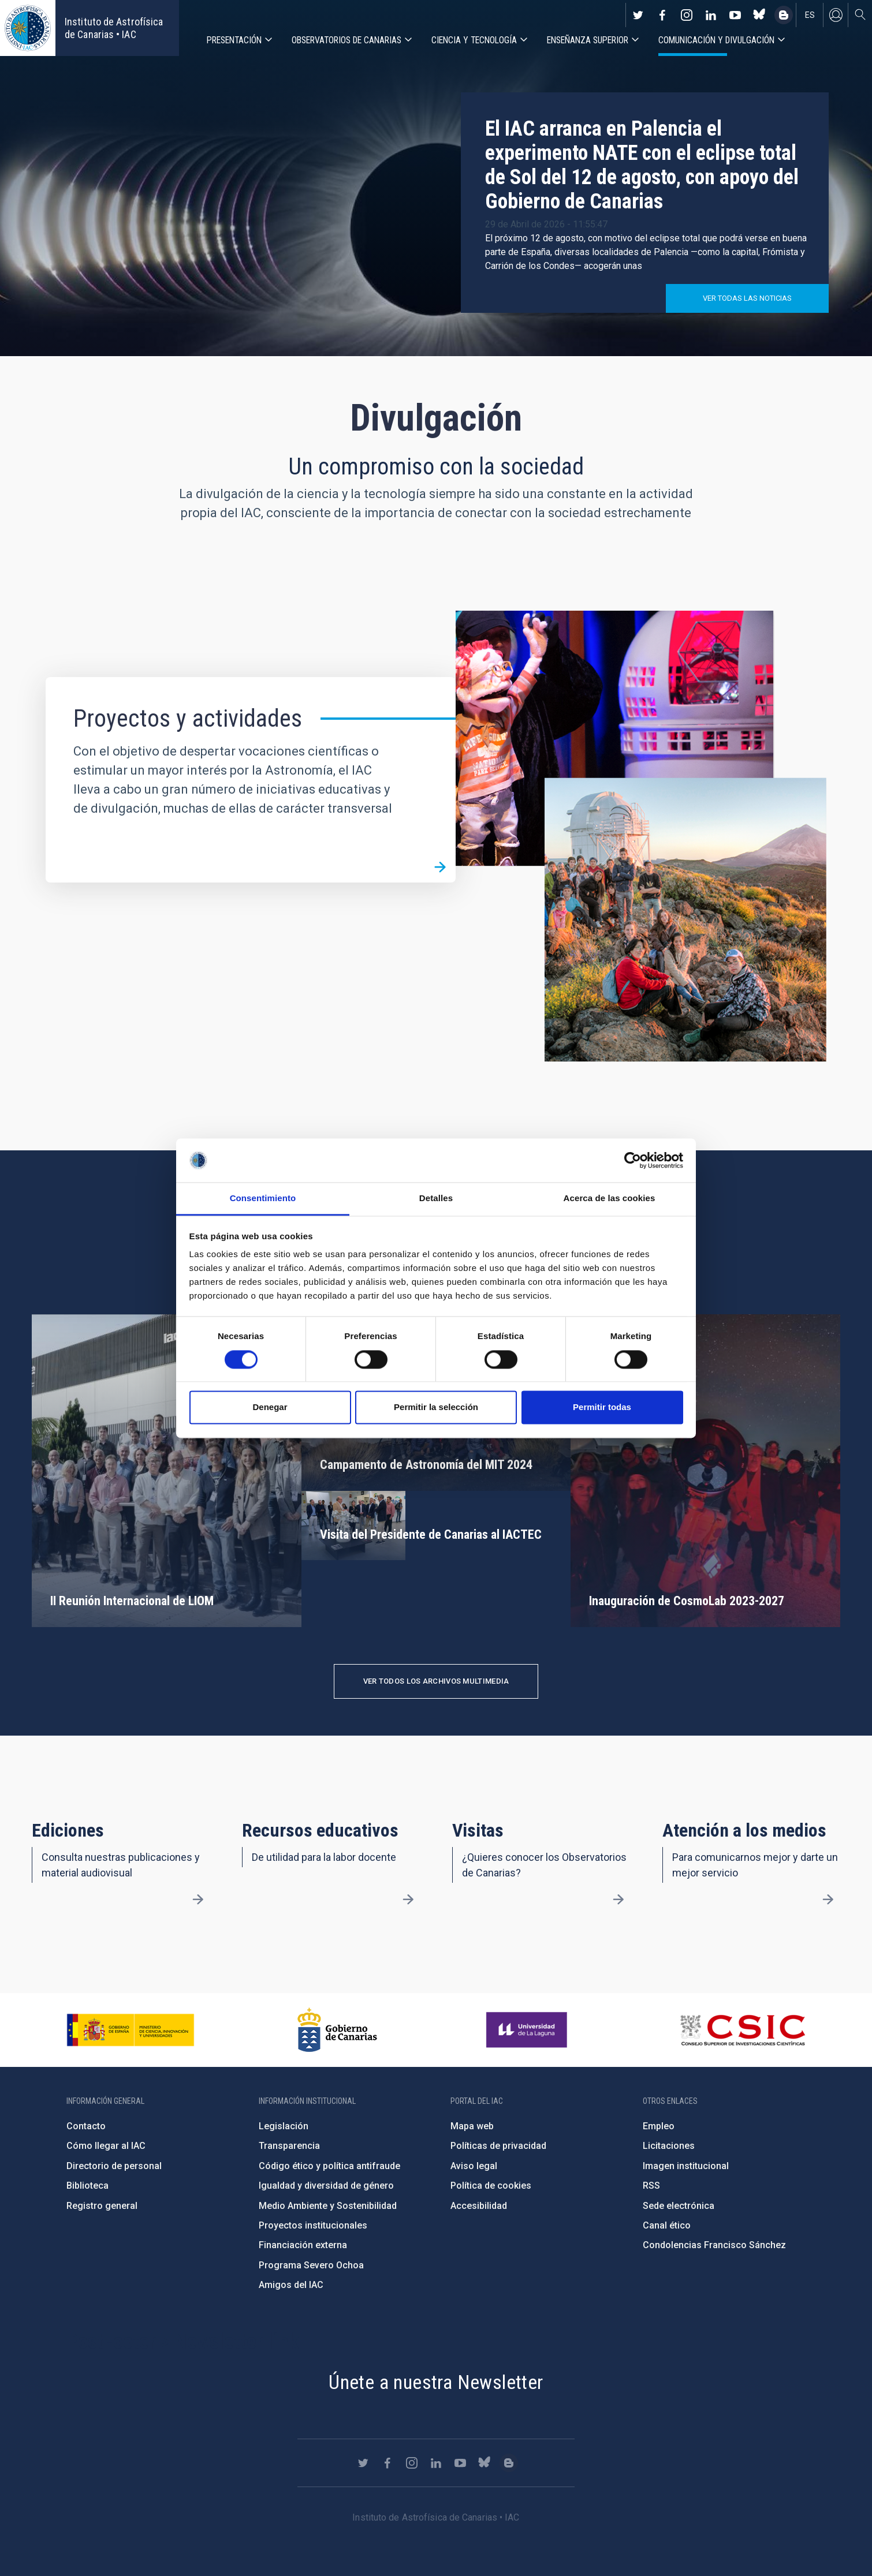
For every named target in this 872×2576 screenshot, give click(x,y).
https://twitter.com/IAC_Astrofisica (638, 15)
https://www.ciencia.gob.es (130, 2030)
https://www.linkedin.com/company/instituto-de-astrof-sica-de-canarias (711, 15)
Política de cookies (490, 2185)
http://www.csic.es (742, 2030)
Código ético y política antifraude (329, 2165)
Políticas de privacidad (498, 2145)
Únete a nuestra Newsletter (436, 2382)
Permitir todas (602, 1407)
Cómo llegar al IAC (106, 2145)
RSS (651, 2185)
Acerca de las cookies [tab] (609, 1198)
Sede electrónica (678, 2205)
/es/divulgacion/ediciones (198, 1899)
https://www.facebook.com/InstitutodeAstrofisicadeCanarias (662, 15)
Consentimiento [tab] (263, 1198)
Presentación (234, 40)
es (810, 15)
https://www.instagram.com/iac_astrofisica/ (687, 15)
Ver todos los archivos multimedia (436, 1681)
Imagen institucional (686, 2165)
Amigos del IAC (291, 2284)
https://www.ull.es (528, 2030)
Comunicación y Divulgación (716, 40)
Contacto (86, 2126)
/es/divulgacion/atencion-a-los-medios (828, 1899)
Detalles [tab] (436, 1198)
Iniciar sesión (835, 15)
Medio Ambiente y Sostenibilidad (328, 2205)
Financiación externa (303, 2244)
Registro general (101, 2205)
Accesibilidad (478, 2205)
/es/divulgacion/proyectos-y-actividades (440, 867)
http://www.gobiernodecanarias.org (337, 2030)
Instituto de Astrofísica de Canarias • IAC (114, 28)
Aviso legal (473, 2165)
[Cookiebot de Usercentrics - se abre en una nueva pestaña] (632, 1160)
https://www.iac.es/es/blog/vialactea (784, 15)
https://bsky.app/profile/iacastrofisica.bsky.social (759, 15)
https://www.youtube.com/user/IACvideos (735, 15)
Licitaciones (669, 2145)
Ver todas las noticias (747, 298)
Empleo (659, 2126)
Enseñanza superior (587, 40)
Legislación (283, 2126)
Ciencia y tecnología (474, 40)
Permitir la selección (436, 1407)
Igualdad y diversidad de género (326, 2185)
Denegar (269, 1407)
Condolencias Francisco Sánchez (714, 2244)
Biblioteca (87, 2185)
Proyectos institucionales (313, 2225)
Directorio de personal (114, 2165)
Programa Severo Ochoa (311, 2265)
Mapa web (472, 2126)
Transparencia (289, 2145)
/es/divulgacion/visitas (618, 1899)
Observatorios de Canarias (346, 40)
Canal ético (667, 2225)
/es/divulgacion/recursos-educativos (408, 1899)
